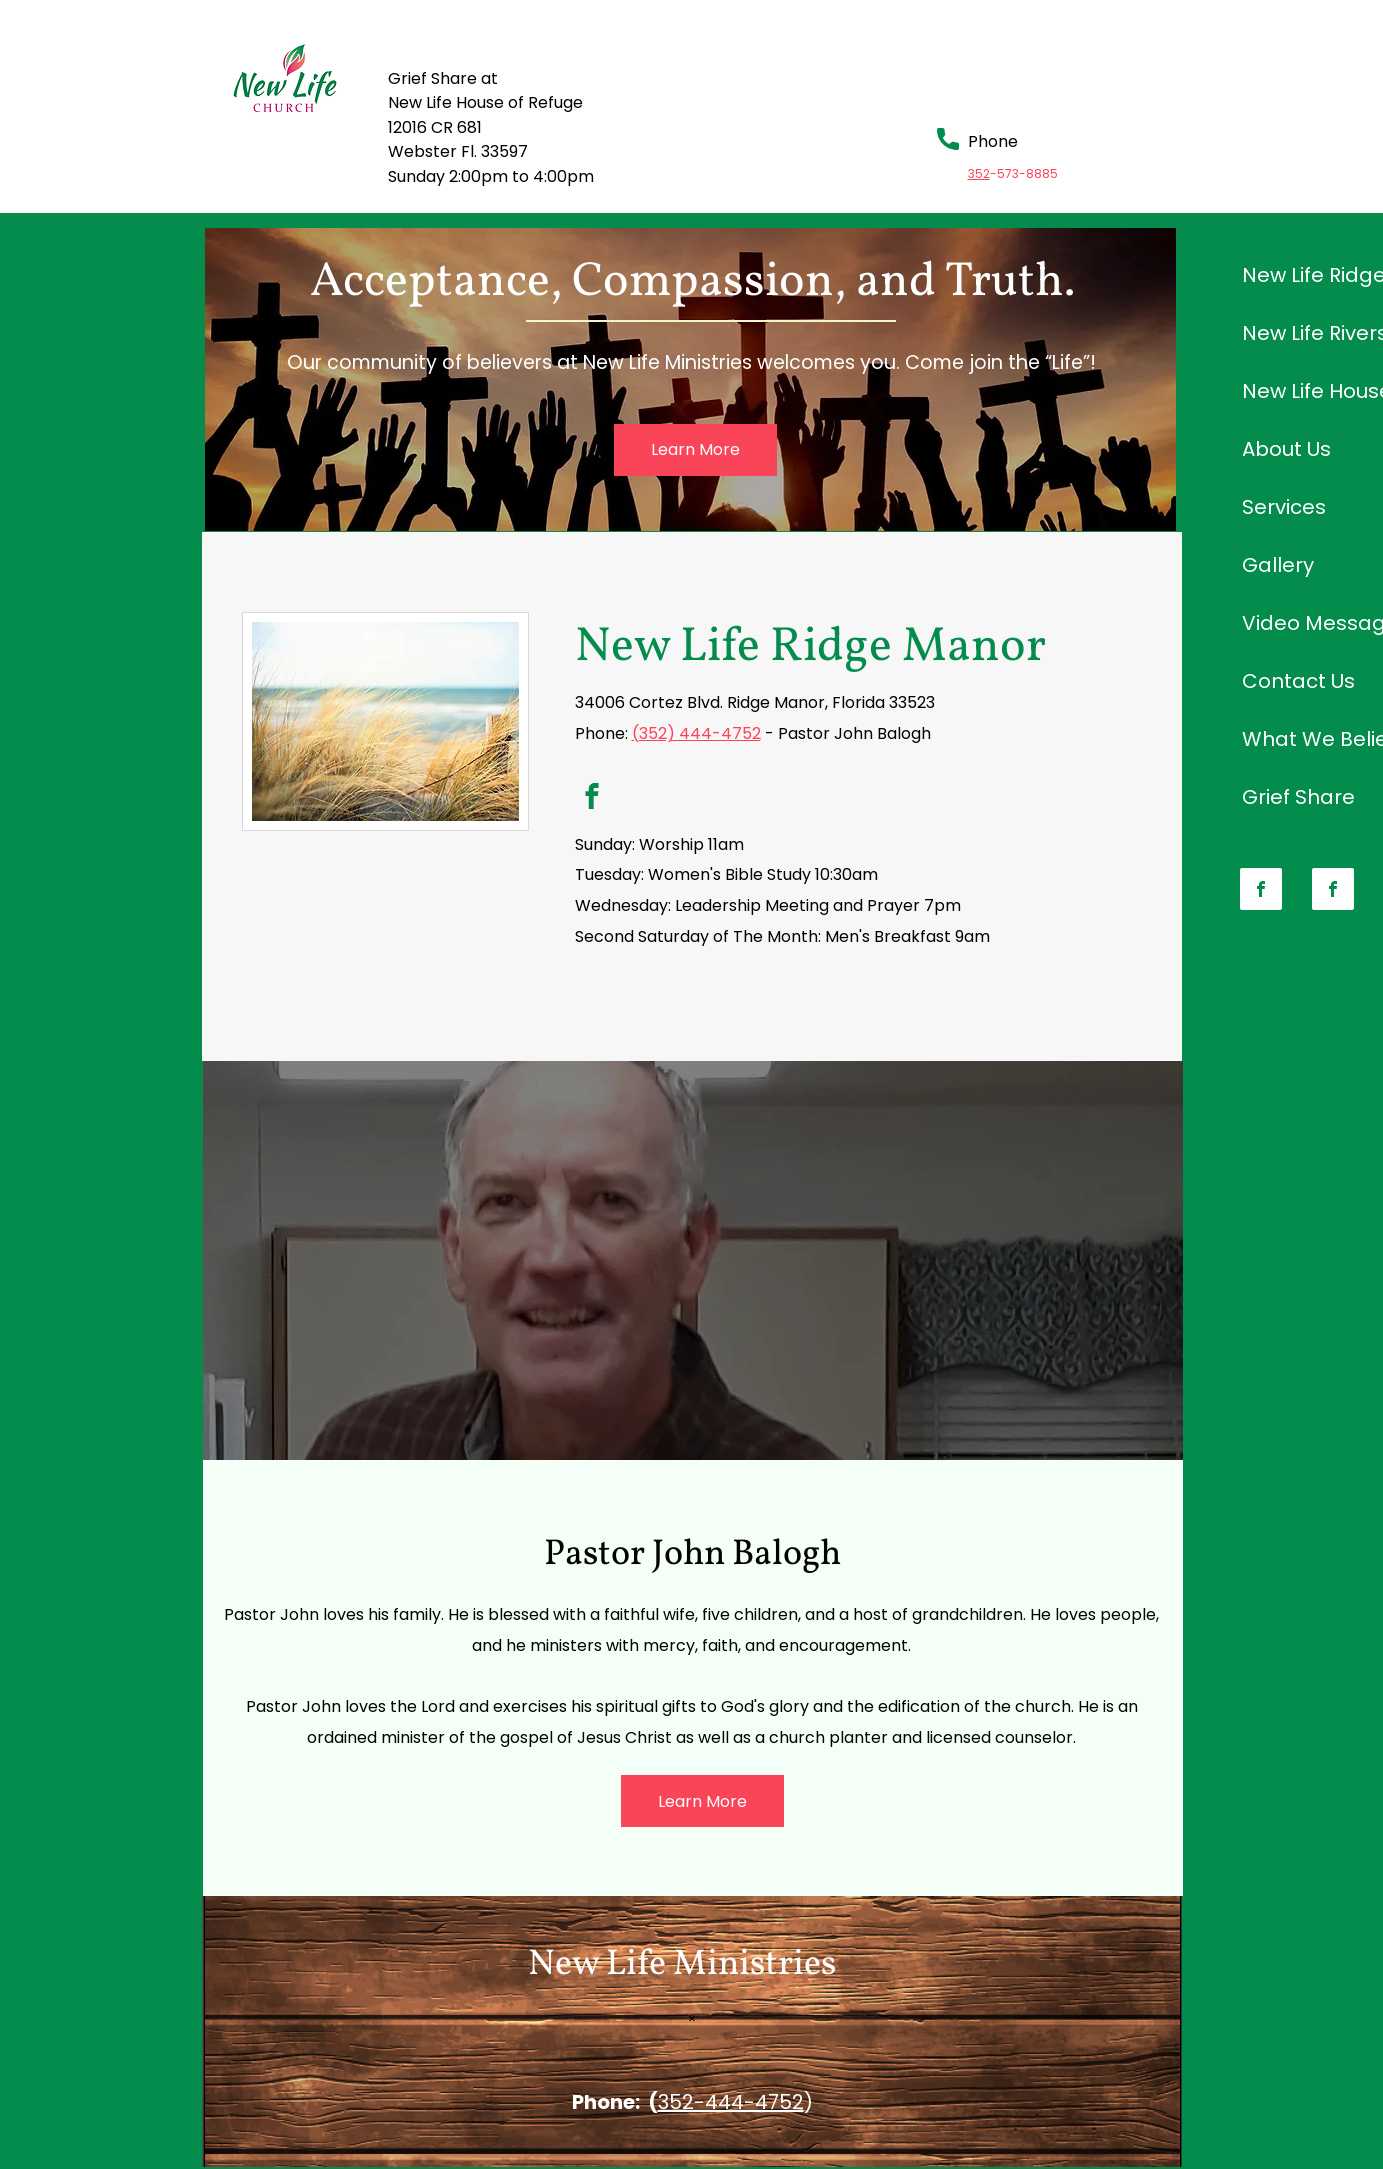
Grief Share (1298, 797)
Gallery (1278, 565)
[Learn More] (695, 450)
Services (1284, 507)
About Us (1286, 449)
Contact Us (1298, 681)
